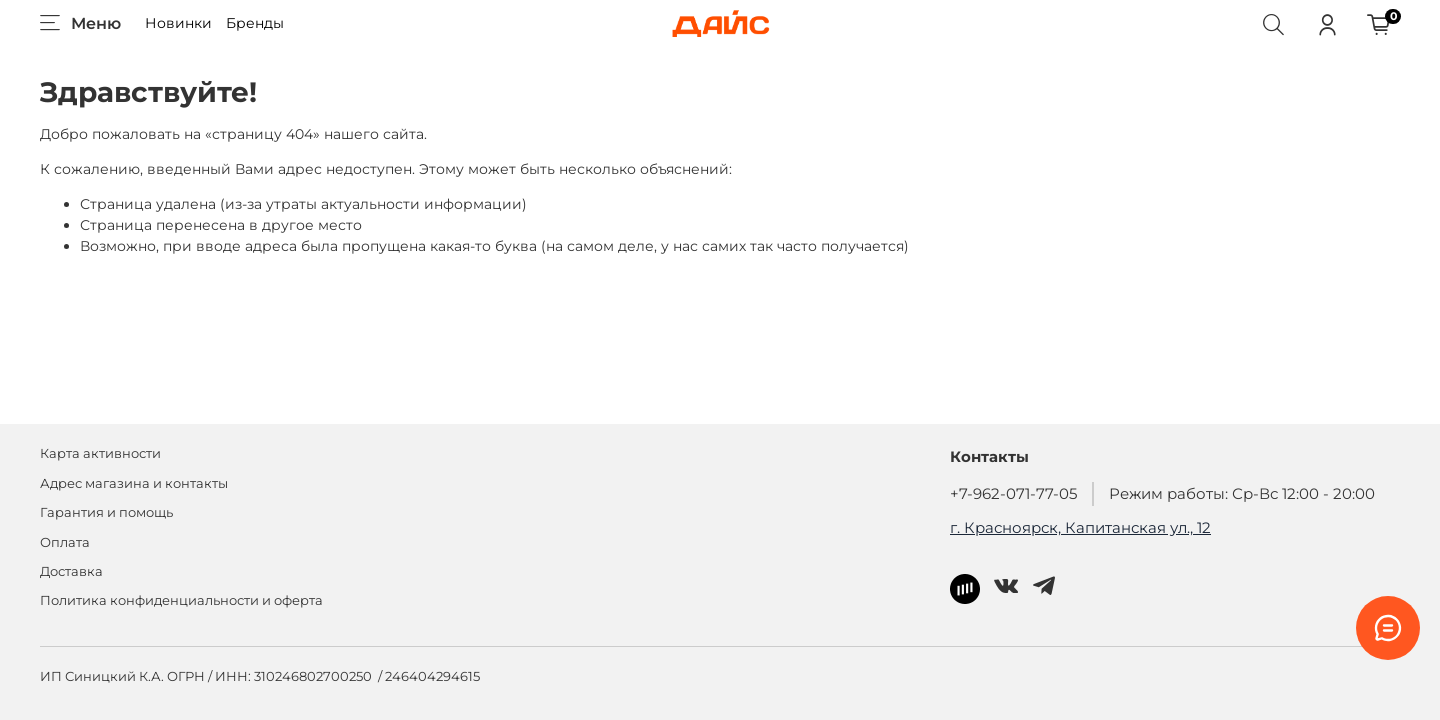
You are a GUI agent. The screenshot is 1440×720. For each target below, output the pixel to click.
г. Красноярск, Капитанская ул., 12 (1080, 527)
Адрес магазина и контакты (134, 483)
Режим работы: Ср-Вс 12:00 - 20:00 (1242, 493)
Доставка (71, 571)
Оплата (65, 542)
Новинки (178, 23)
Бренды (255, 23)
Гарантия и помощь (106, 512)
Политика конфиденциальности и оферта (181, 600)
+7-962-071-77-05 (1013, 493)
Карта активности (100, 453)
